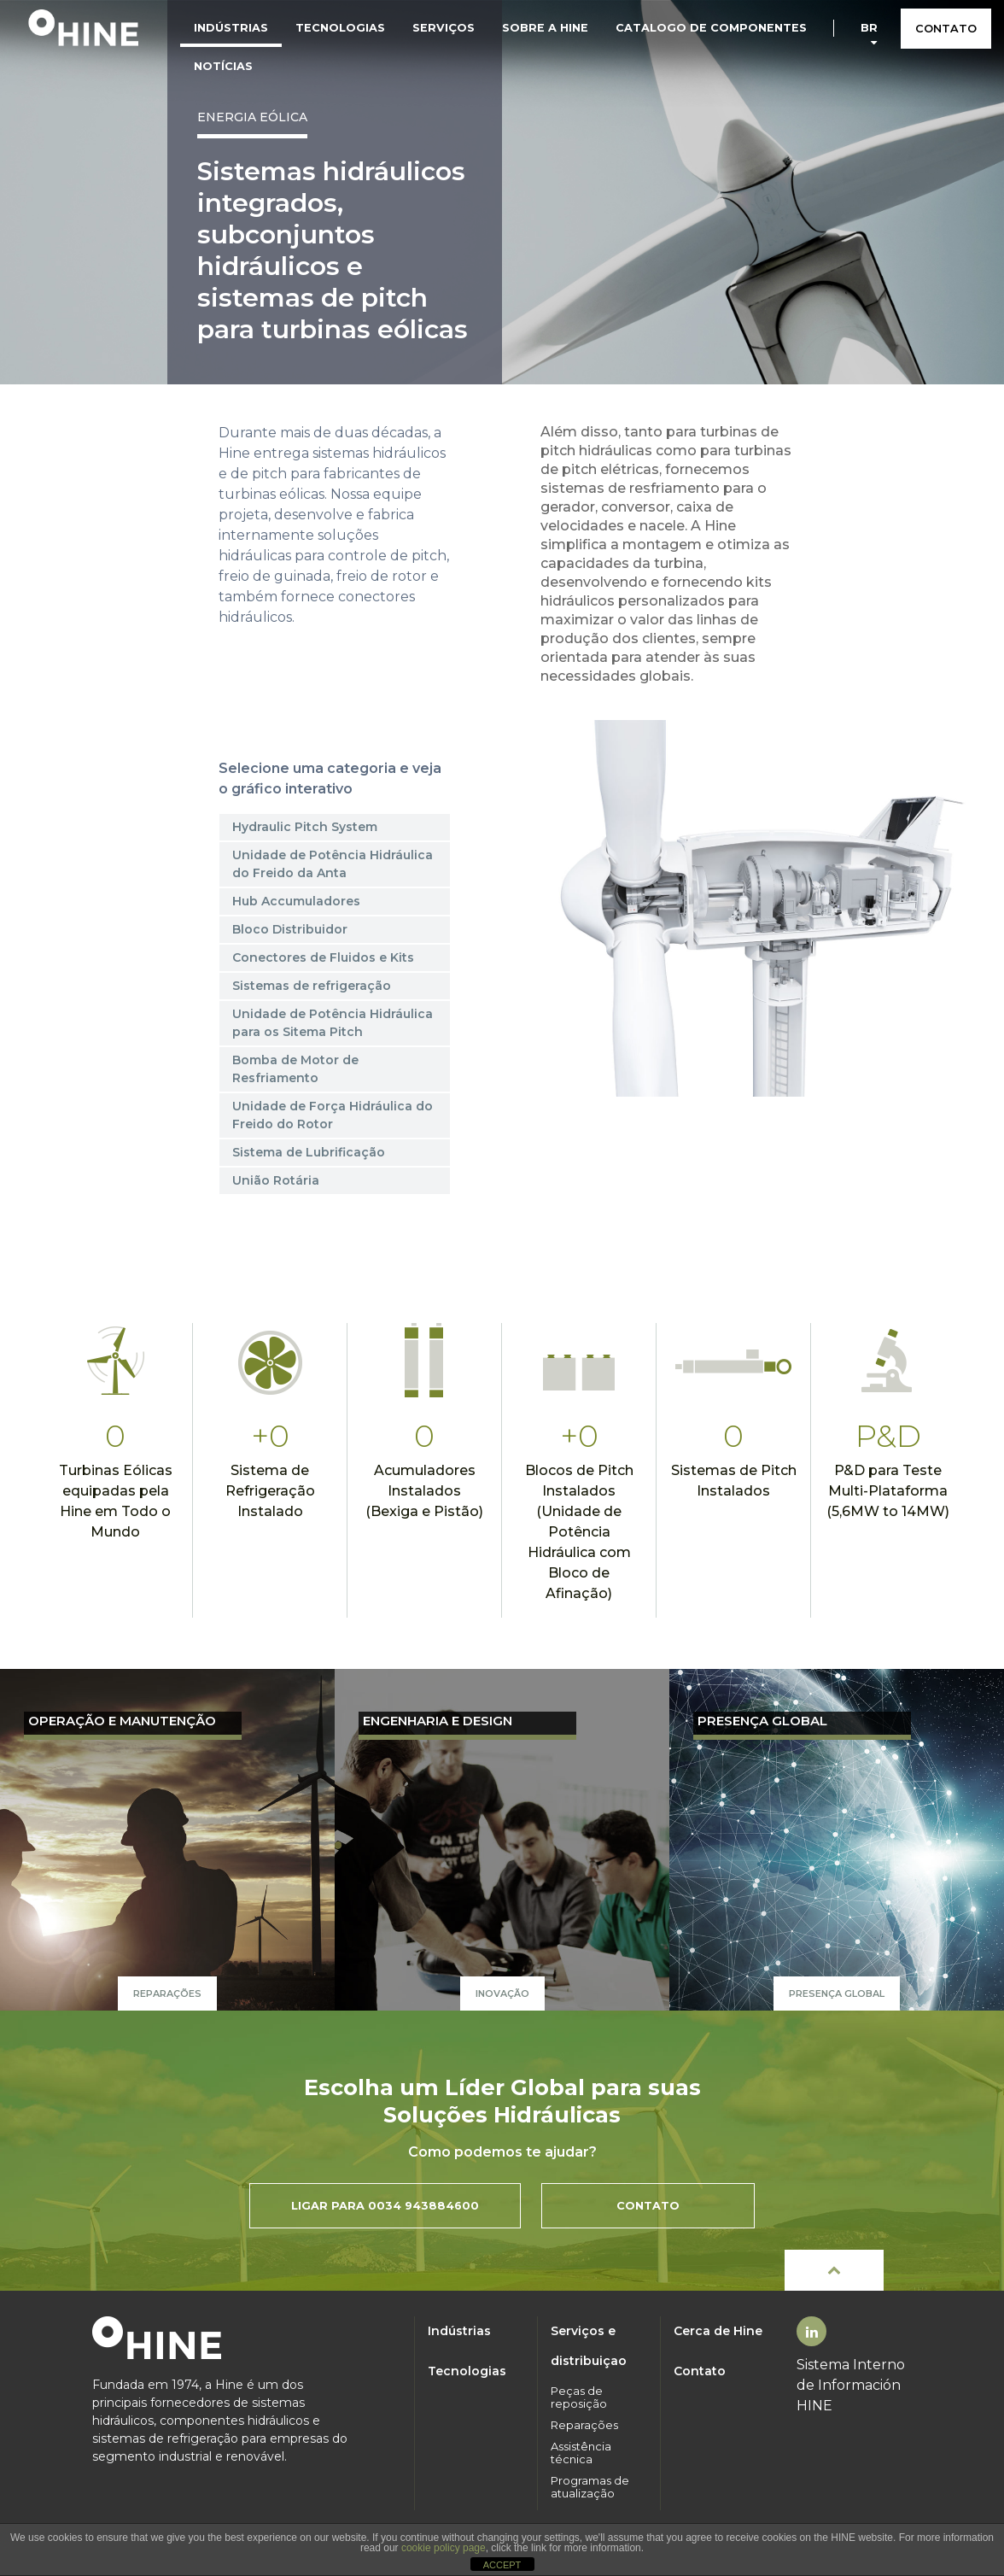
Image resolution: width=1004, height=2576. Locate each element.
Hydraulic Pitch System (304, 826)
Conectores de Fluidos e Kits (323, 957)
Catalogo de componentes (711, 27)
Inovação (502, 1993)
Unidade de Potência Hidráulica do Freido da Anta (332, 864)
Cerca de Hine (718, 2331)
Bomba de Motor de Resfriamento (295, 1069)
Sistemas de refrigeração (311, 985)
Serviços (443, 27)
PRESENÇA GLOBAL (762, 1720)
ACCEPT (502, 2565)
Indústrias (231, 27)
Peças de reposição (579, 2397)
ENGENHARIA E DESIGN (437, 1720)
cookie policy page (443, 2548)
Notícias (223, 66)
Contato (700, 2371)
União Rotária (275, 1180)
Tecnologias (340, 27)
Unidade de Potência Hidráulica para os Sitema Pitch (332, 1022)
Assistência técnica (581, 2453)
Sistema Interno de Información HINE (851, 2385)
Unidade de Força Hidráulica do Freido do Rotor (332, 1115)
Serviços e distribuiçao (589, 2345)
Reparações (167, 1993)
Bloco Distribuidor (289, 929)
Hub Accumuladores (296, 901)
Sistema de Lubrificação (308, 1152)
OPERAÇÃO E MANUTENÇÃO (122, 1720)
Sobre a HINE (545, 27)
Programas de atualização (590, 2487)
